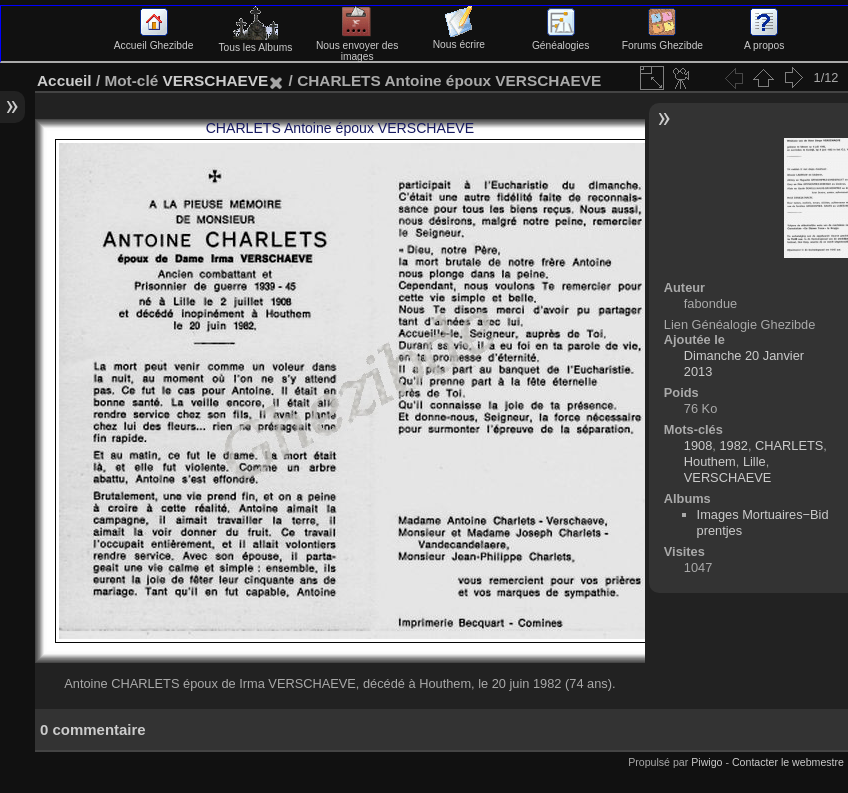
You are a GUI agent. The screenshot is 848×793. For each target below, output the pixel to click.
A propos (764, 40)
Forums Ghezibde (662, 40)
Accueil (64, 80)
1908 (698, 445)
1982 (733, 445)
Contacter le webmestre (788, 762)
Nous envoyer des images (357, 45)
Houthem (710, 461)
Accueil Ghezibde (154, 40)
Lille (754, 461)
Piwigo (706, 762)
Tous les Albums (255, 42)
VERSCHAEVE (215, 80)
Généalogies (560, 40)
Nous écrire (459, 39)
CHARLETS (789, 445)
